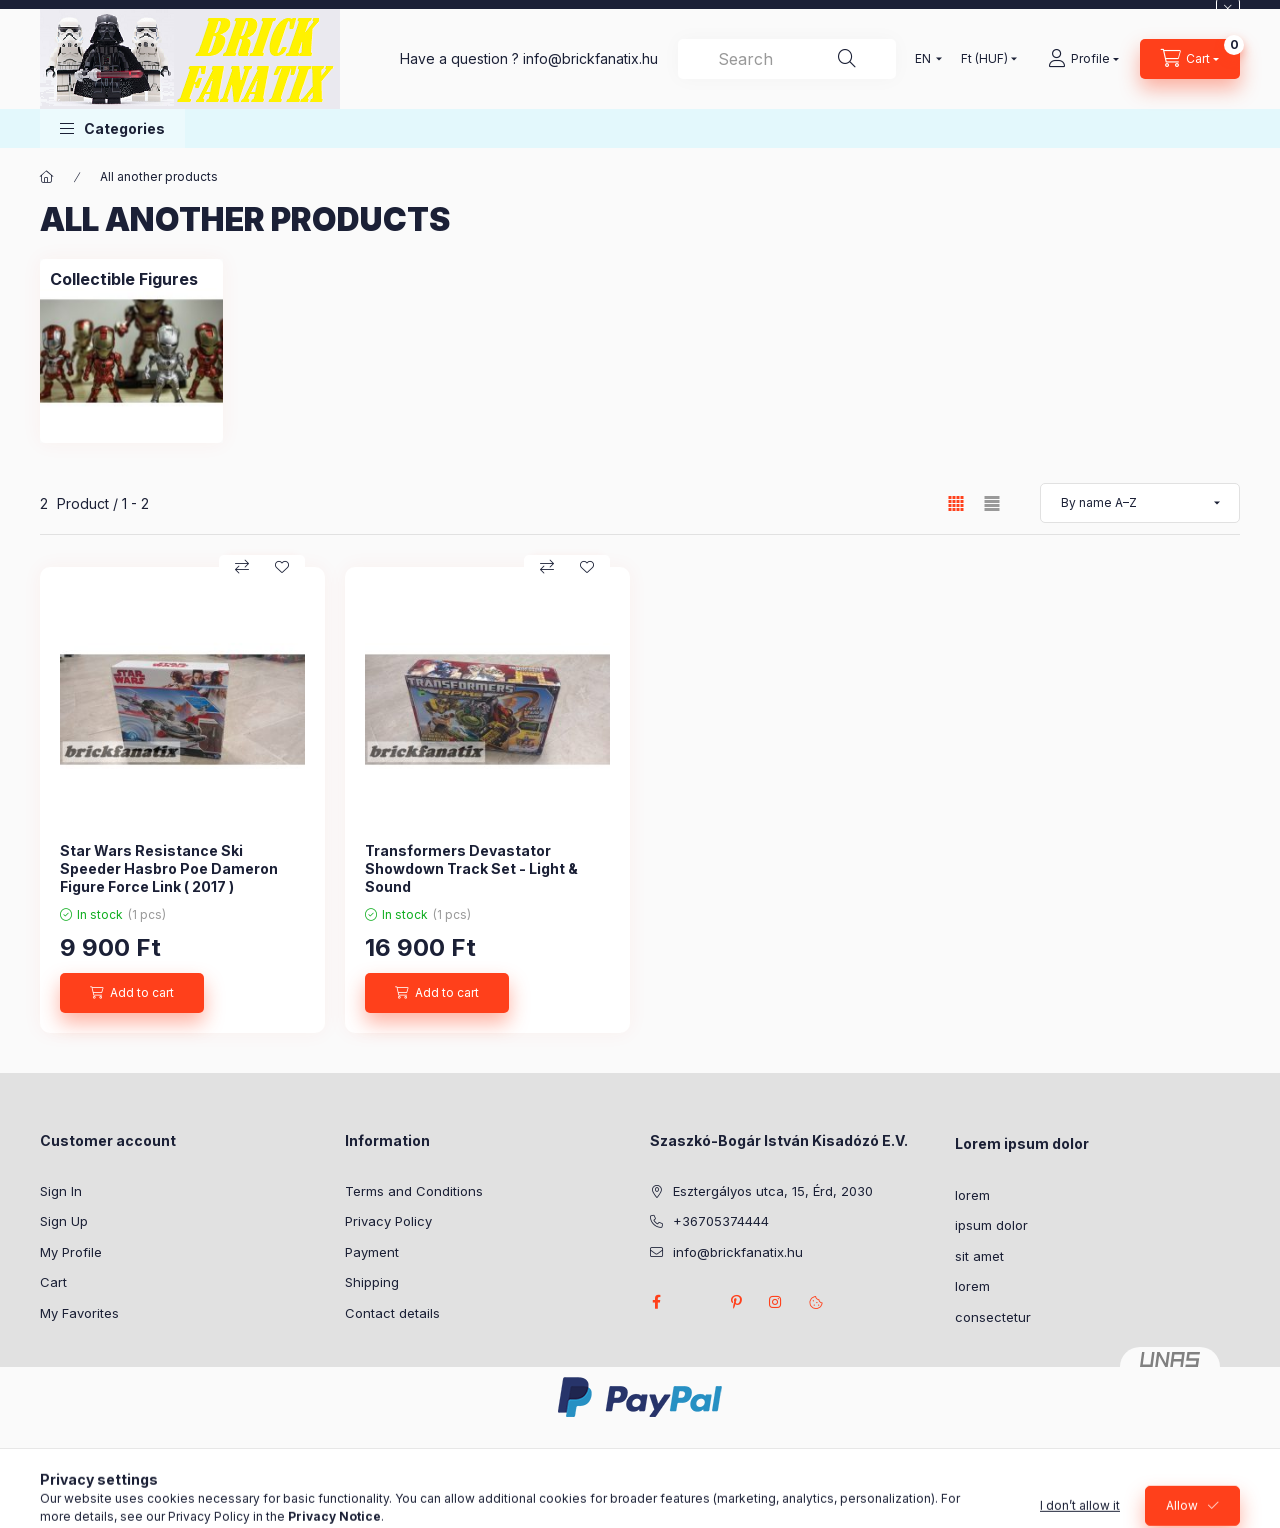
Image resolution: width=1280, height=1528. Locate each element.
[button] (112, 128)
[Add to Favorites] (282, 567)
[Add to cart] (132, 993)
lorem (972, 1195)
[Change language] (924, 59)
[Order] (1140, 503)
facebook (656, 1302)
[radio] (992, 503)
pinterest (736, 1302)
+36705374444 (721, 1221)
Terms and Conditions (414, 1191)
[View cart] (1190, 59)
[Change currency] (984, 59)
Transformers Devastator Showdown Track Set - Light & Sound (471, 868)
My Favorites (79, 1313)
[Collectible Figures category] (124, 279)
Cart (53, 1282)
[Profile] (1083, 59)
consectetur (993, 1317)
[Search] (847, 59)
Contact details (392, 1313)
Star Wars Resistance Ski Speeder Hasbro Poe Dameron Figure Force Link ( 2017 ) (169, 868)
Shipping (372, 1282)
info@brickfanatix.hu (738, 1252)
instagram (776, 1302)
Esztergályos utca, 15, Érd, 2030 (773, 1191)
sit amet (979, 1256)
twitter (696, 1302)
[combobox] (787, 59)
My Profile (71, 1252)
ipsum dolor (991, 1225)
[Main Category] (47, 177)
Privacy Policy (388, 1221)
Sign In (61, 1191)
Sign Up (64, 1221)
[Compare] (242, 567)
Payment (372, 1252)
